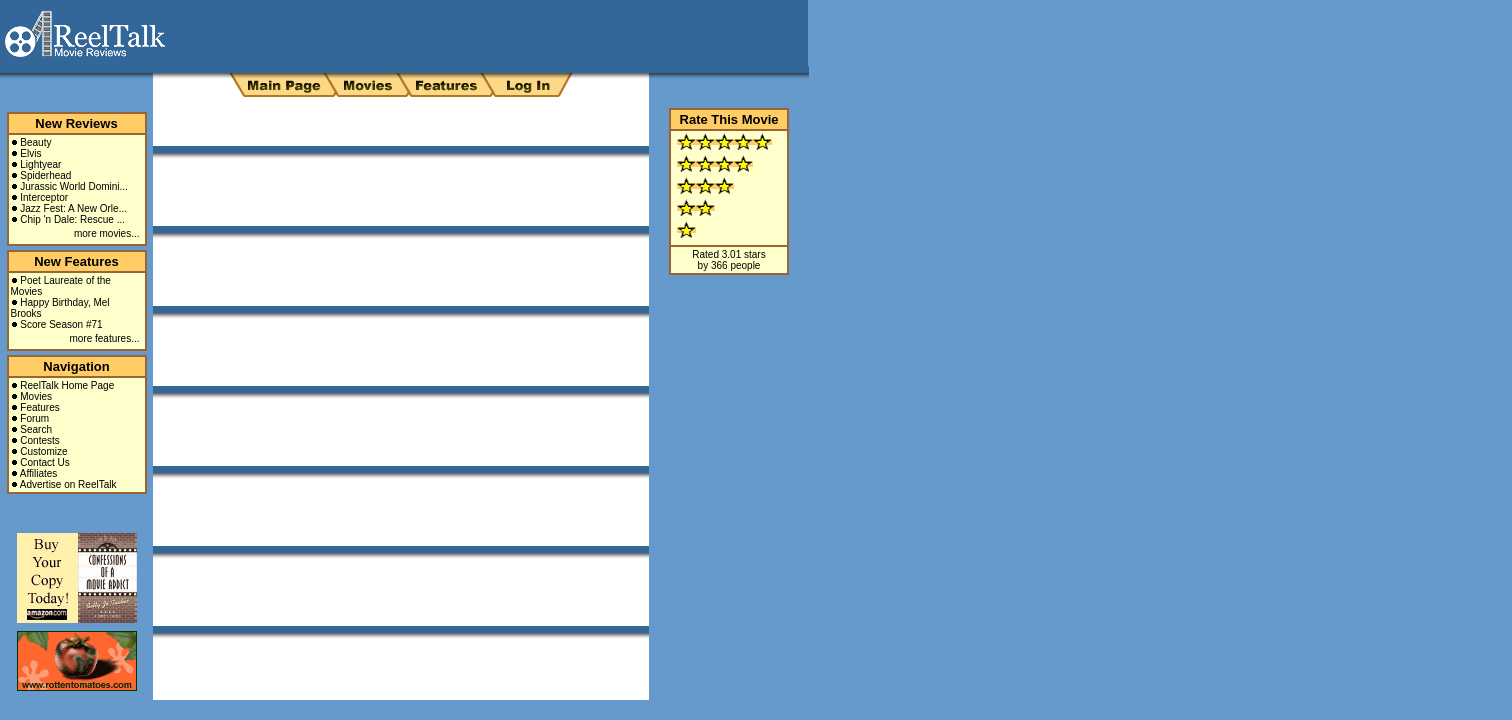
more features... (104, 338)
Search (36, 429)
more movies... (107, 233)
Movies (36, 396)
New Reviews (76, 123)
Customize (43, 451)
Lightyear (40, 164)
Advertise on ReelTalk (68, 484)
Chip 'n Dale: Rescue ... (72, 219)
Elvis (30, 153)
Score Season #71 (61, 324)
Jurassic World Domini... (74, 186)
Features (39, 407)
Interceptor (44, 197)
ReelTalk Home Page (67, 385)
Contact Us (44, 462)
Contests (39, 440)
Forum (34, 418)
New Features (76, 261)
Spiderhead (45, 175)
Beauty (35, 142)
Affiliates (39, 473)
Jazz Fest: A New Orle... (73, 208)
